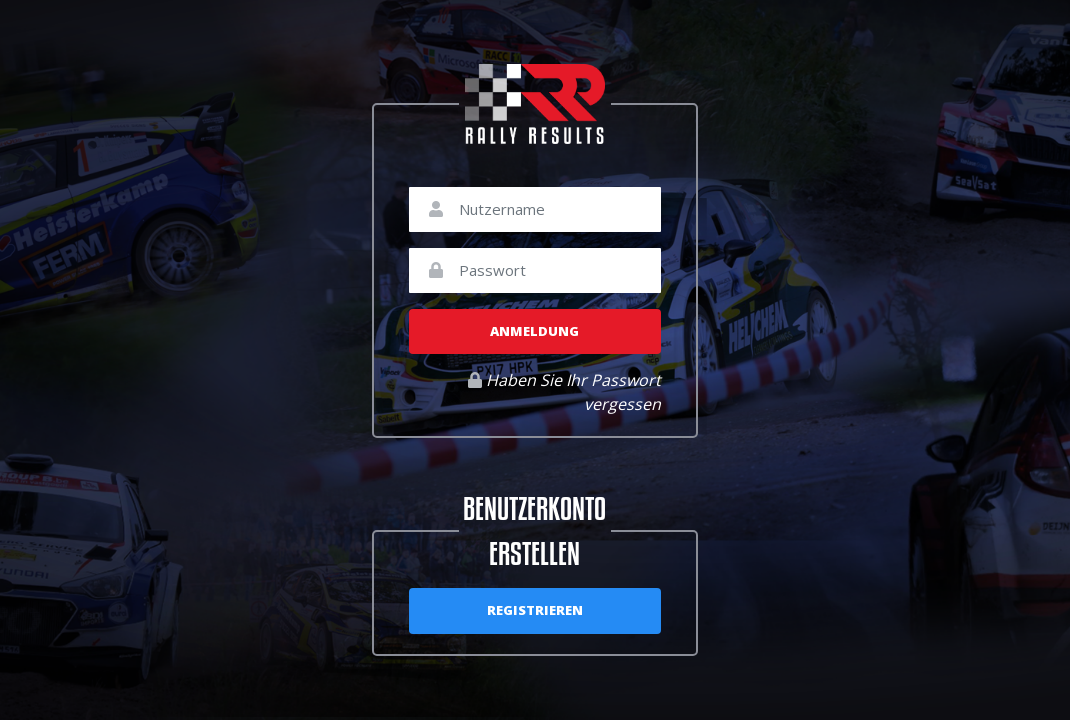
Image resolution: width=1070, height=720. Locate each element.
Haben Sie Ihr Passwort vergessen (564, 392)
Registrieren (535, 610)
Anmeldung (534, 331)
